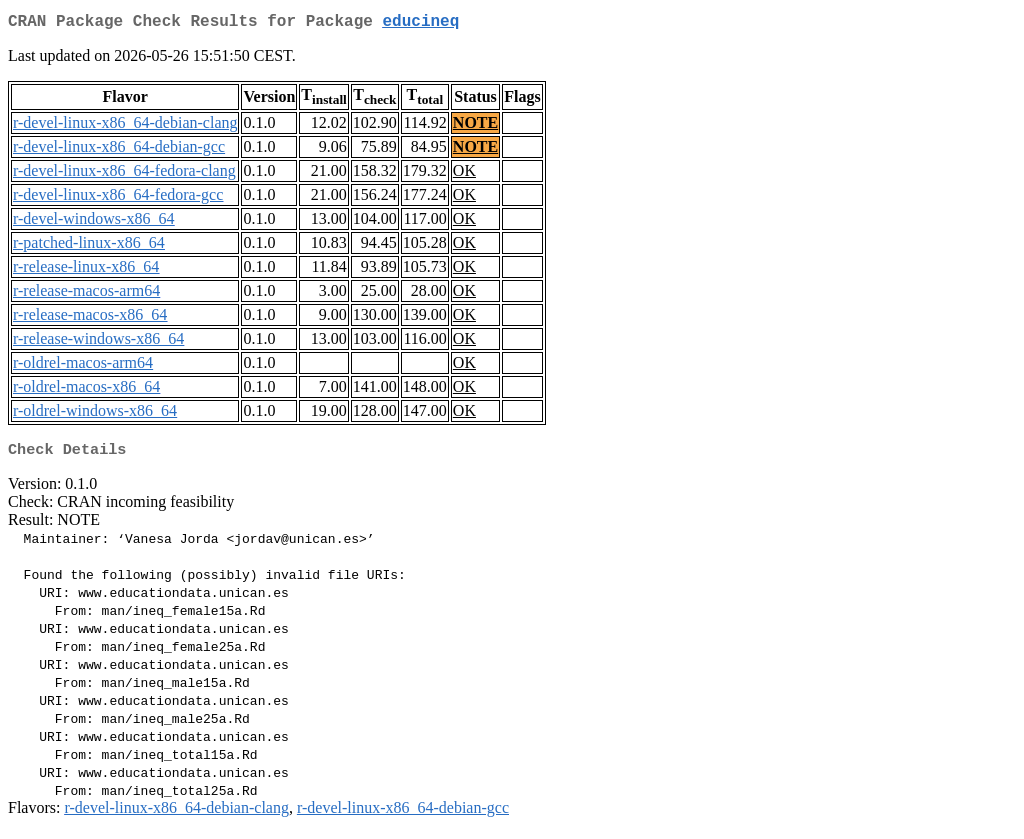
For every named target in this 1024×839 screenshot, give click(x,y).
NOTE (475, 126)
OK (464, 174)
